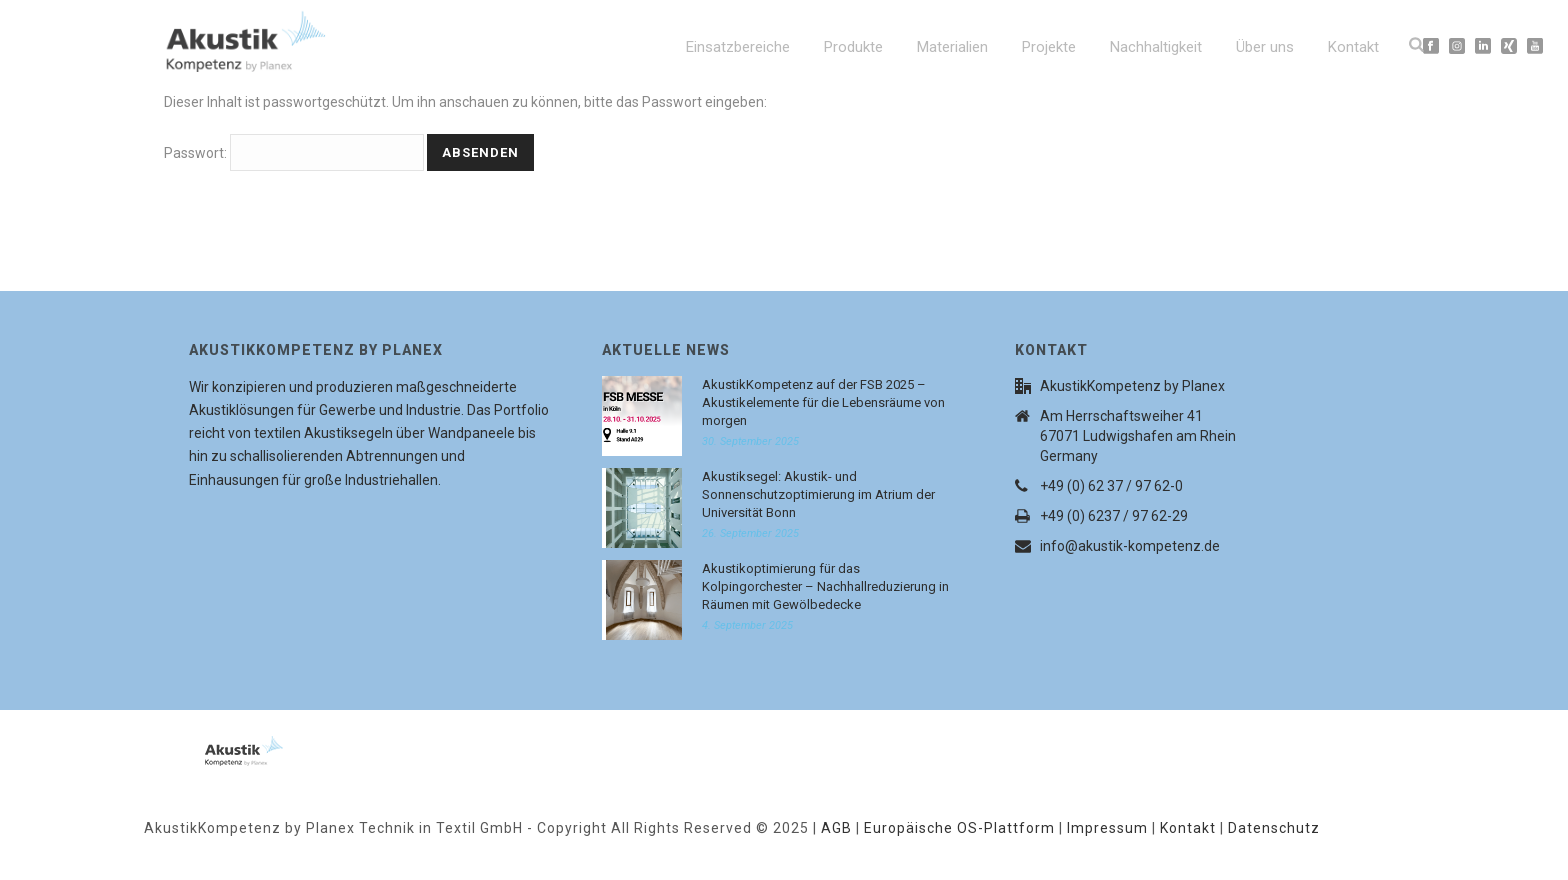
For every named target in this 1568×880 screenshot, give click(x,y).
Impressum (1107, 828)
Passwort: (294, 153)
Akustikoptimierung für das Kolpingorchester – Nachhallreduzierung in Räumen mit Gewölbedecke (825, 586)
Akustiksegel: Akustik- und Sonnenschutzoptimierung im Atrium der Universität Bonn (818, 494)
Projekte (1049, 47)
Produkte (853, 47)
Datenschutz (1274, 828)
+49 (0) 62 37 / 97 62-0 (1111, 486)
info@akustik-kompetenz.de (1130, 546)
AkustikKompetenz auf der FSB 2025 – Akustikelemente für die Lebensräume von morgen (823, 402)
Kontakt (1353, 47)
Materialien (952, 47)
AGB (836, 828)
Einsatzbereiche (738, 47)
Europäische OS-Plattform (959, 828)
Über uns (1265, 47)
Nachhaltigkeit (1156, 47)
